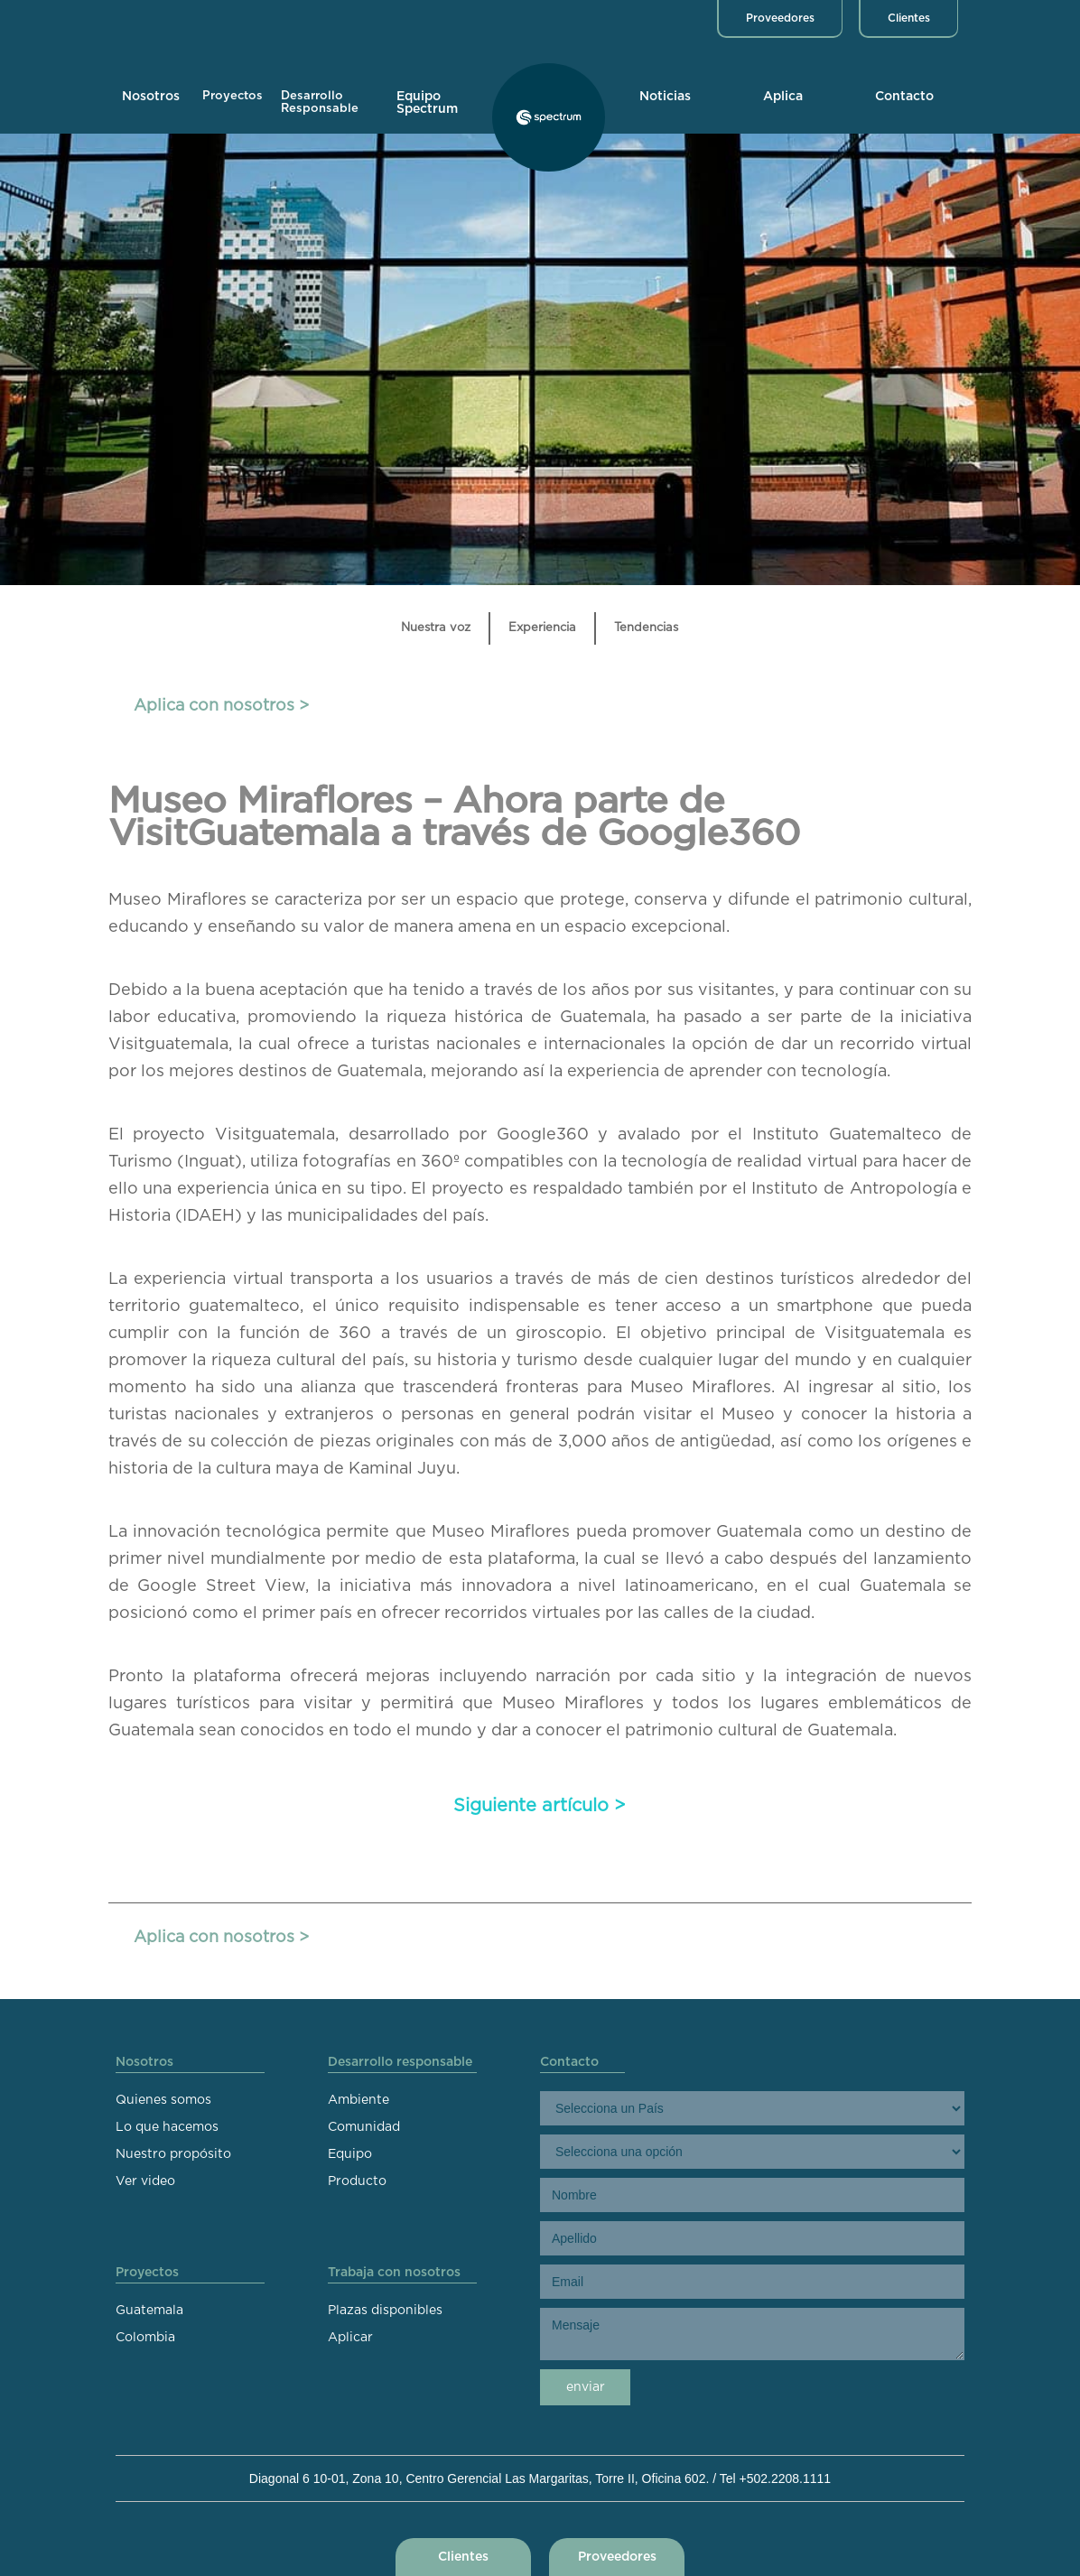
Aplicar (350, 2337)
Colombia (145, 2337)
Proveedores (780, 18)
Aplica (783, 96)
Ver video (145, 2181)
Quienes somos (163, 2100)
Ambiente (358, 2100)
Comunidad (364, 2127)
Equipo (350, 2154)
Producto (357, 2181)
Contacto (904, 96)
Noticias (665, 96)
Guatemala (149, 2310)
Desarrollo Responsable (319, 102)
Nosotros (151, 96)
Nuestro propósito (173, 2154)
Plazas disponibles (385, 2310)
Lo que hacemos (167, 2127)
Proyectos (232, 96)
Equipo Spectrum (427, 103)
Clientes (909, 18)
